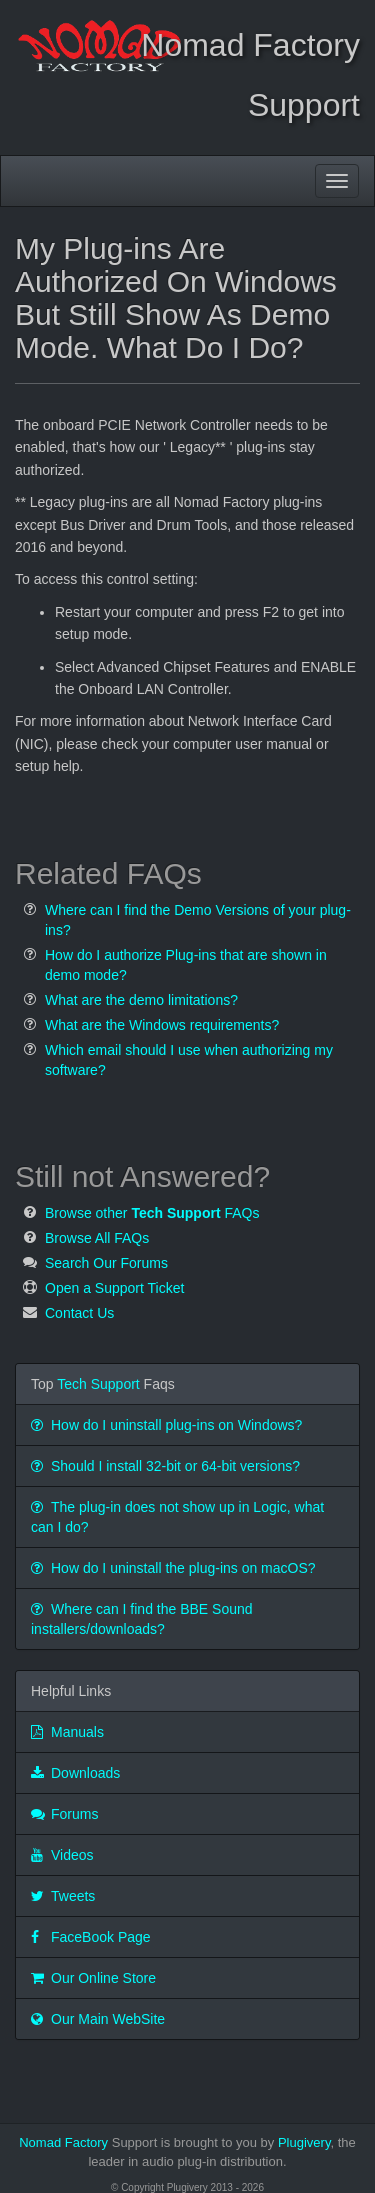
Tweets (63, 1896)
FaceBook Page (91, 1937)
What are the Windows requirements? (162, 1025)
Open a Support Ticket (114, 1288)
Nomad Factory (63, 2142)
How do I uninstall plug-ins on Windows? (166, 1425)
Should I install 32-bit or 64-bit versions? (165, 1466)
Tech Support (98, 1384)
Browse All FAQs (97, 1238)
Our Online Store (93, 1978)
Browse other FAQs (152, 1213)
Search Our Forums (106, 1263)
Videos (62, 1855)
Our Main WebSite (98, 2019)
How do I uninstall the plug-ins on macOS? (173, 1568)
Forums (64, 1814)
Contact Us (79, 1313)
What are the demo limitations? (141, 1000)
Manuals (67, 1732)
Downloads (75, 1773)
